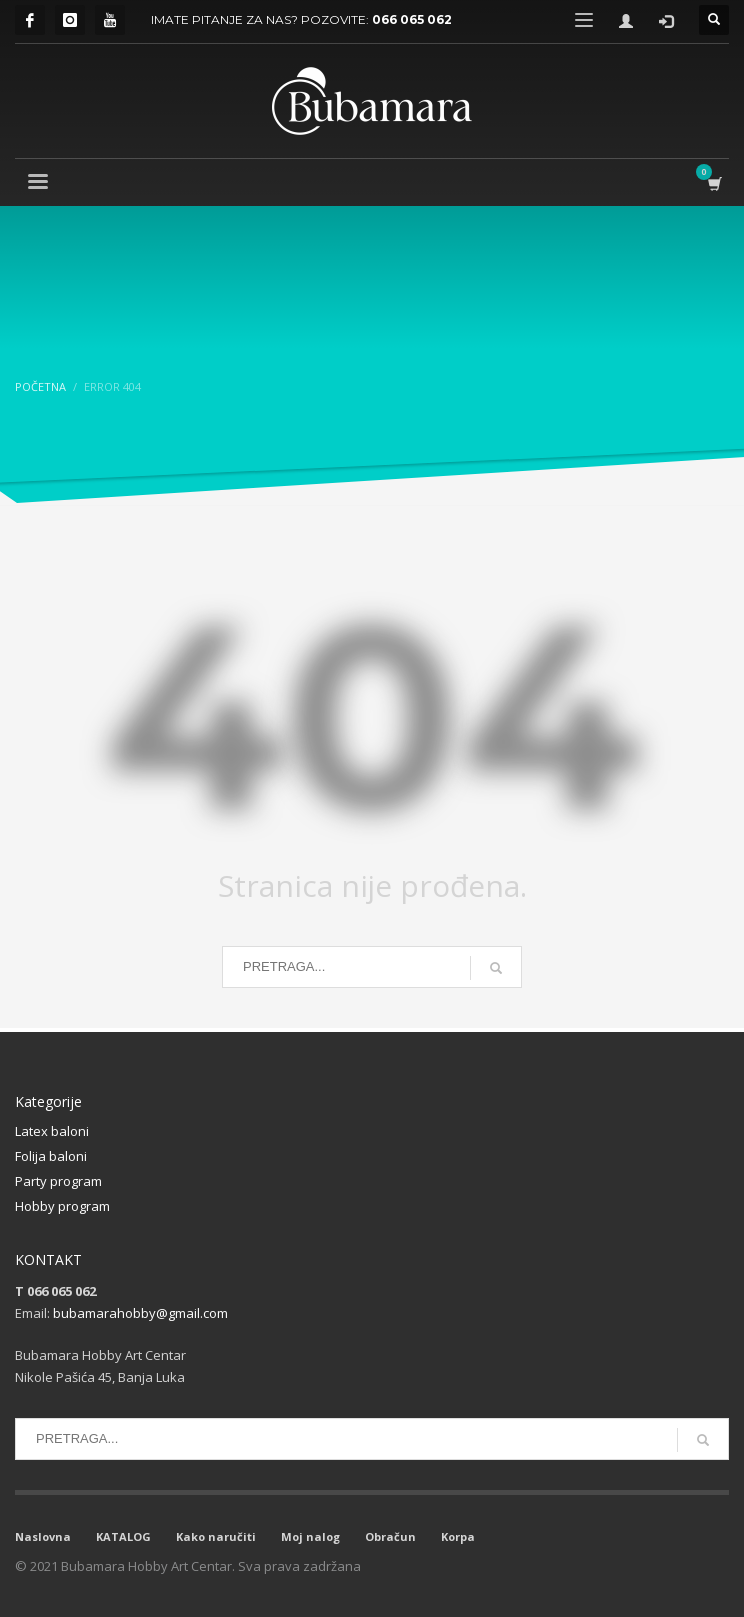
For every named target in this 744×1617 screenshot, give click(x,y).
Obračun (390, 1536)
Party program (58, 1181)
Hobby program (62, 1206)
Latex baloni (52, 1131)
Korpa (458, 1536)
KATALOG (123, 1536)
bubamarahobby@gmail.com (140, 1313)
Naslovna (43, 1536)
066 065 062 (412, 19)
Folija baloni (51, 1156)
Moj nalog (310, 1536)
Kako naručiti (216, 1536)
